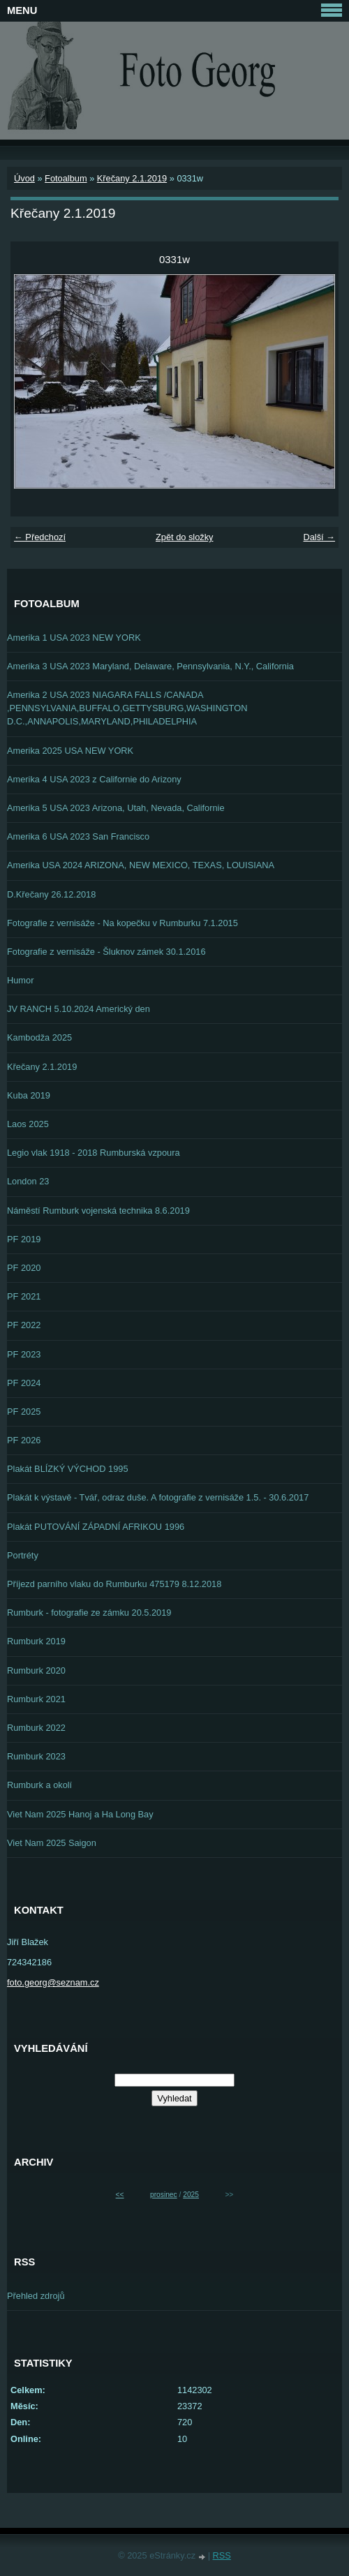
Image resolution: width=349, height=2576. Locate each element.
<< (120, 2194)
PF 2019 (23, 1239)
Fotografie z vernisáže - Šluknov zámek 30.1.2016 (106, 951)
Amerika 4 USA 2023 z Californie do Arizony (94, 779)
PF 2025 (23, 1411)
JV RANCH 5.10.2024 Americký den (78, 1009)
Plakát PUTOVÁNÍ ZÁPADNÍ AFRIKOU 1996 (95, 1526)
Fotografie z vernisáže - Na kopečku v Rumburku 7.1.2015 (122, 923)
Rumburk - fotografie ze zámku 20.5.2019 (89, 1612)
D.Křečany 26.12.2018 (51, 894)
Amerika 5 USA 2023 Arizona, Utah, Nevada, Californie (116, 808)
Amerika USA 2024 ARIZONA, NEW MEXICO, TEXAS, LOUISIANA (140, 865)
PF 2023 (23, 1354)
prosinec (163, 2194)
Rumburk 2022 (36, 1727)
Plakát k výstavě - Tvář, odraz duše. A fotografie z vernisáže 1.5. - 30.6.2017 (158, 1497)
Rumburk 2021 (36, 1699)
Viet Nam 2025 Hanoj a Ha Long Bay (80, 1814)
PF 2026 (23, 1440)
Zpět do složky (185, 537)
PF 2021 (23, 1296)
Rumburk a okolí (39, 1785)
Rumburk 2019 (36, 1641)
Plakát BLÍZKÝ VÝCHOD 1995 (67, 1469)
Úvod (24, 178)
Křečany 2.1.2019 (132, 178)
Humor (20, 980)
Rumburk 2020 (36, 1670)
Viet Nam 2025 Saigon (51, 1843)
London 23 (28, 1181)
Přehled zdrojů (36, 2296)
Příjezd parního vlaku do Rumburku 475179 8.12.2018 (114, 1584)
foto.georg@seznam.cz (53, 1982)
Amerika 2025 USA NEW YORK (70, 750)
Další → (319, 537)
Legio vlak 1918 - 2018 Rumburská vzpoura (93, 1152)
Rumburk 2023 (36, 1756)
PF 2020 (23, 1268)
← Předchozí (40, 537)
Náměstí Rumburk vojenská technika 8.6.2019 (98, 1210)
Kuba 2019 (28, 1095)
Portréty (22, 1555)
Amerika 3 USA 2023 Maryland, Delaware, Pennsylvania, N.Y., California (150, 666)
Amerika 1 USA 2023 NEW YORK (74, 637)
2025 (191, 2194)
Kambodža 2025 (39, 1037)
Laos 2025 (28, 1124)
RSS (222, 2555)
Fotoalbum (66, 178)
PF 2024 (23, 1383)
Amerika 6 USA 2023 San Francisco (78, 836)
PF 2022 (23, 1325)
